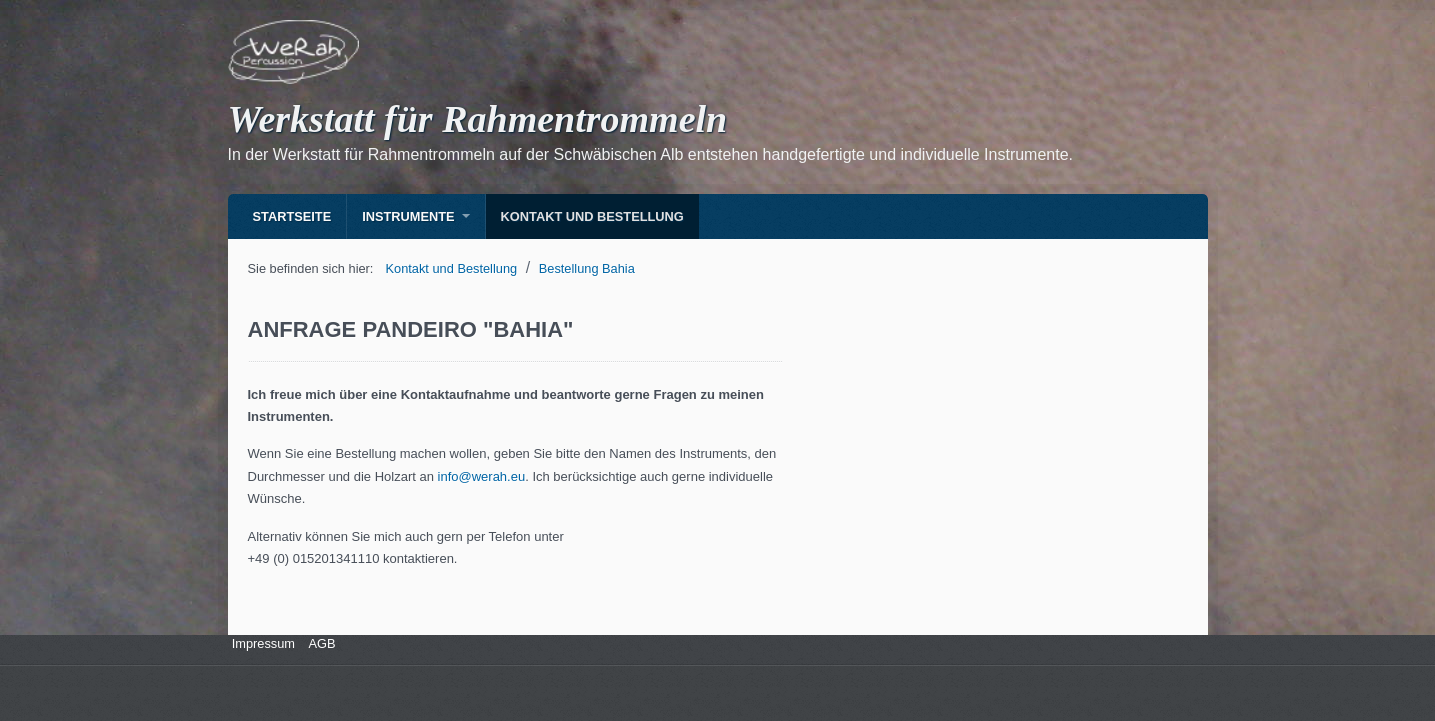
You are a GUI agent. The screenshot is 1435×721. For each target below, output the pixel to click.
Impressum (261, 643)
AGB (322, 643)
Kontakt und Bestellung (592, 216)
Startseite (292, 216)
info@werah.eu (482, 476)
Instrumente (408, 216)
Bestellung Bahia (587, 268)
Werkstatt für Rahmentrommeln (478, 119)
